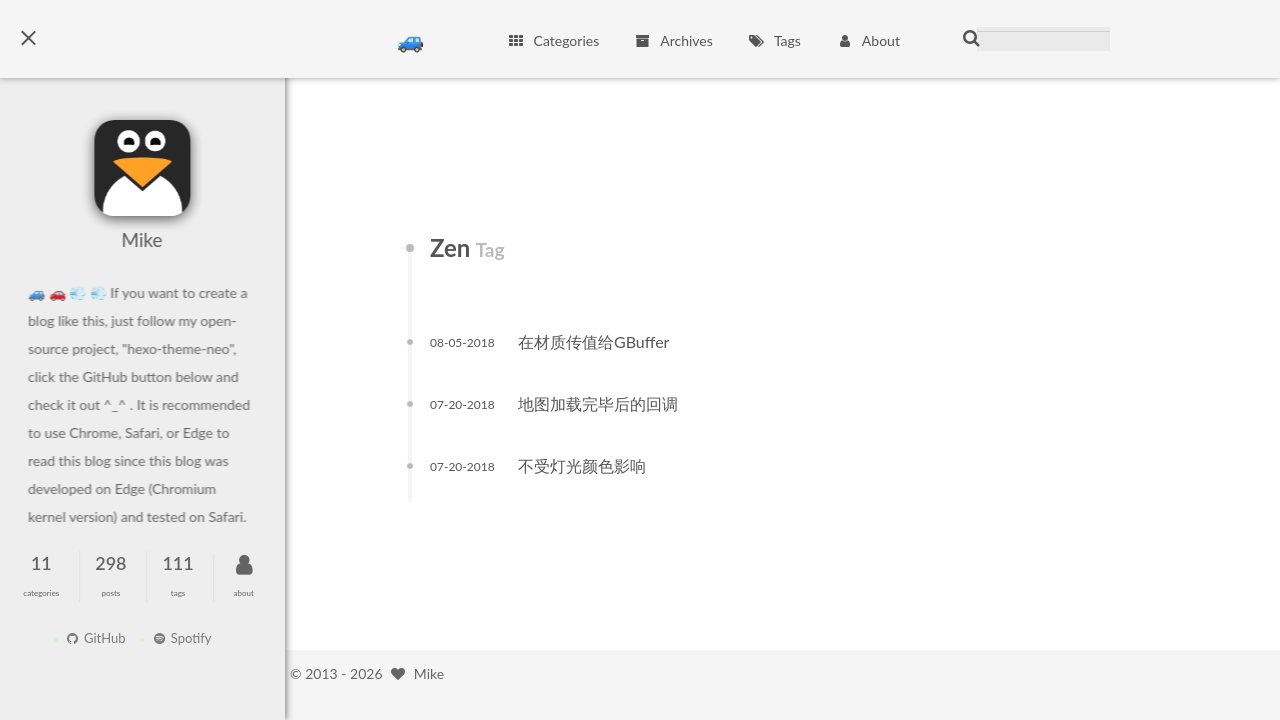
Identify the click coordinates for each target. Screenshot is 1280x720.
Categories (553, 40)
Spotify (176, 638)
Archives (673, 40)
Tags (774, 40)
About (868, 40)
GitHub (90, 638)
